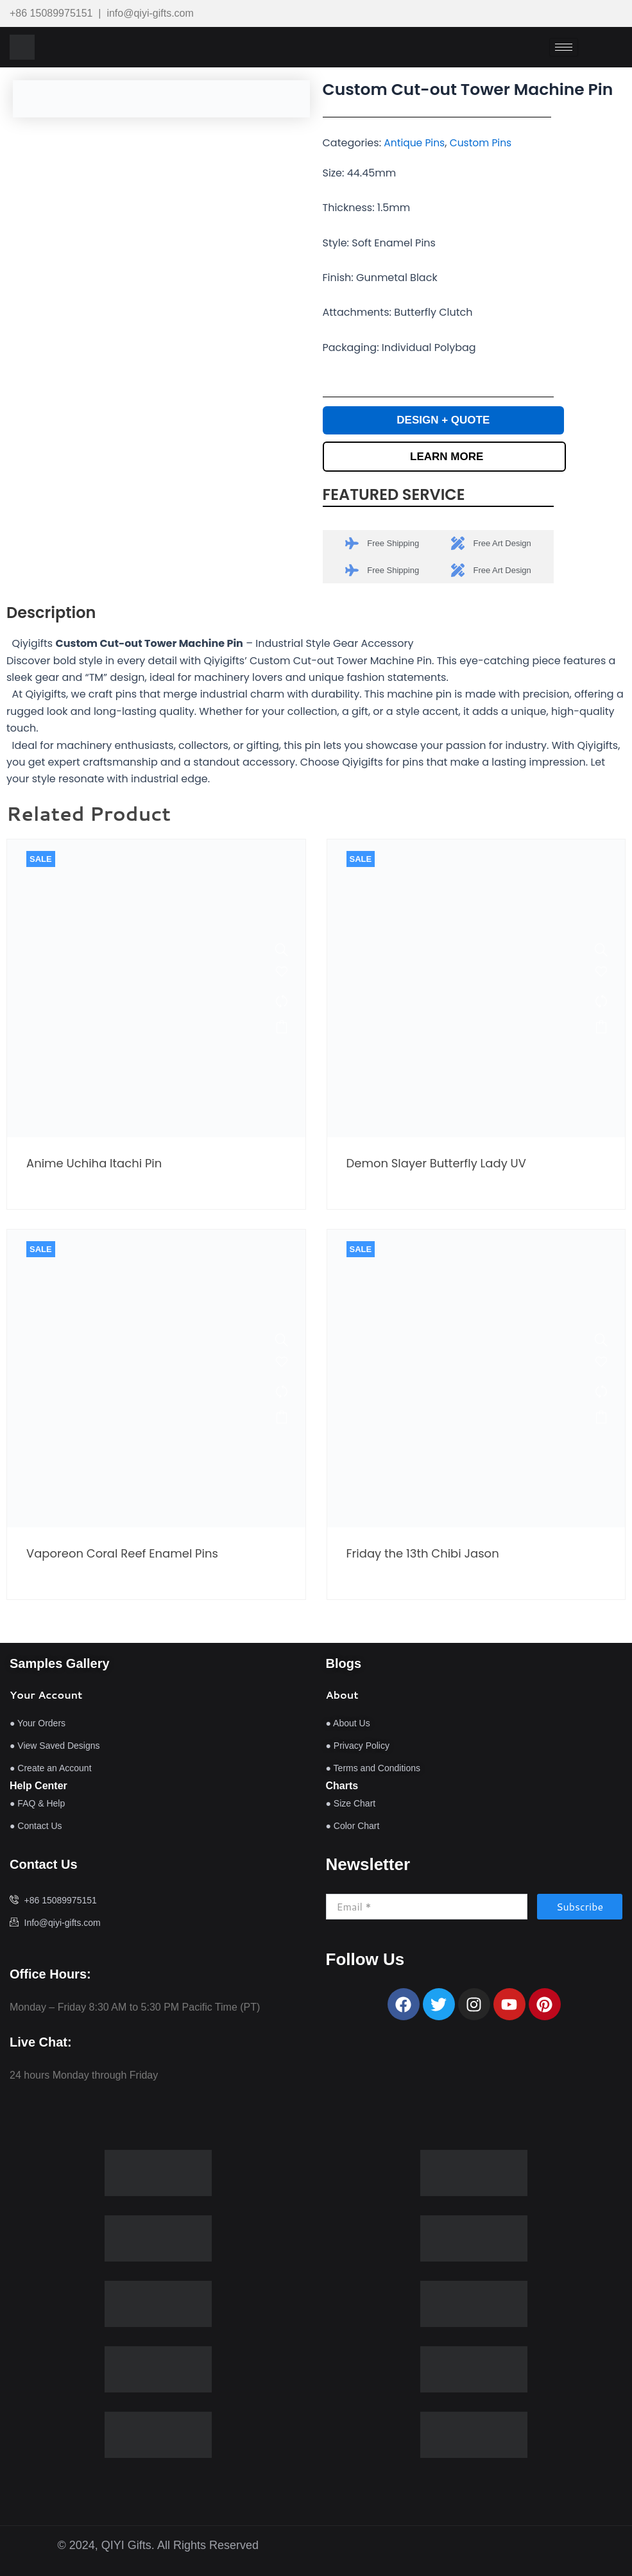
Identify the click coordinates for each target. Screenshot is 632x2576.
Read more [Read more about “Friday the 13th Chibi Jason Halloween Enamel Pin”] (599, 1419)
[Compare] (279, 1003)
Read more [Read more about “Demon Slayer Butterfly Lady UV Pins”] (599, 1028)
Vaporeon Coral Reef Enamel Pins (122, 1556)
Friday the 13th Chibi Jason (422, 1556)
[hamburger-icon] (563, 47)
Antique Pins (415, 142)
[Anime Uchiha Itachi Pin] (279, 951)
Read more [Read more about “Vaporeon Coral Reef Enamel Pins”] (279, 1419)
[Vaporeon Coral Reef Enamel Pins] (279, 1342)
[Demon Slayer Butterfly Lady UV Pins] (599, 951)
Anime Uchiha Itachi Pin (94, 1165)
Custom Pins (484, 142)
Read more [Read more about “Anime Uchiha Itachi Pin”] (279, 1028)
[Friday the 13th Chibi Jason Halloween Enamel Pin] (599, 1342)
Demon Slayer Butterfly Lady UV (436, 1165)
